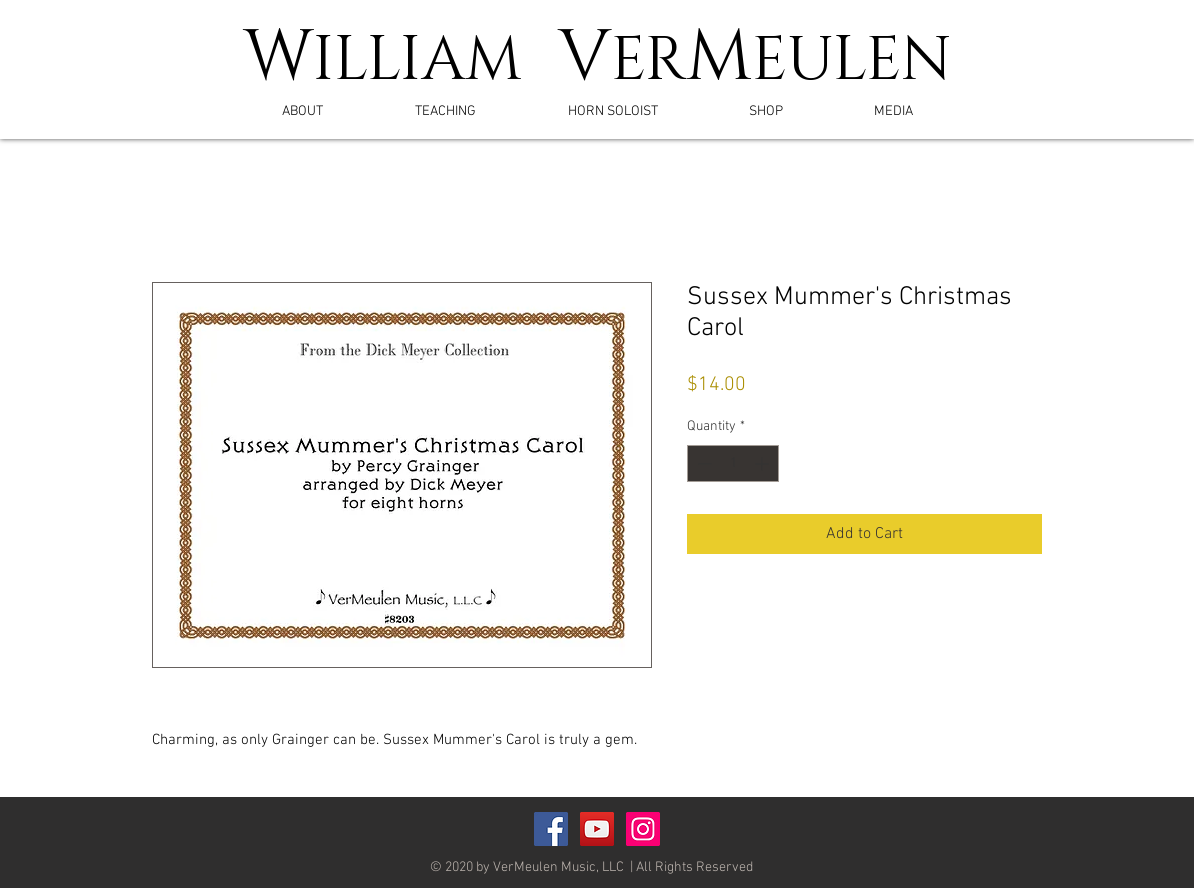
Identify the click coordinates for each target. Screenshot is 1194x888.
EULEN (852, 61)
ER (648, 61)
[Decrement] (702, 463)
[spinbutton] (733, 463)
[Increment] (763, 463)
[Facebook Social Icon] (551, 829)
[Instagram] (643, 829)
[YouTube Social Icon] (597, 829)
